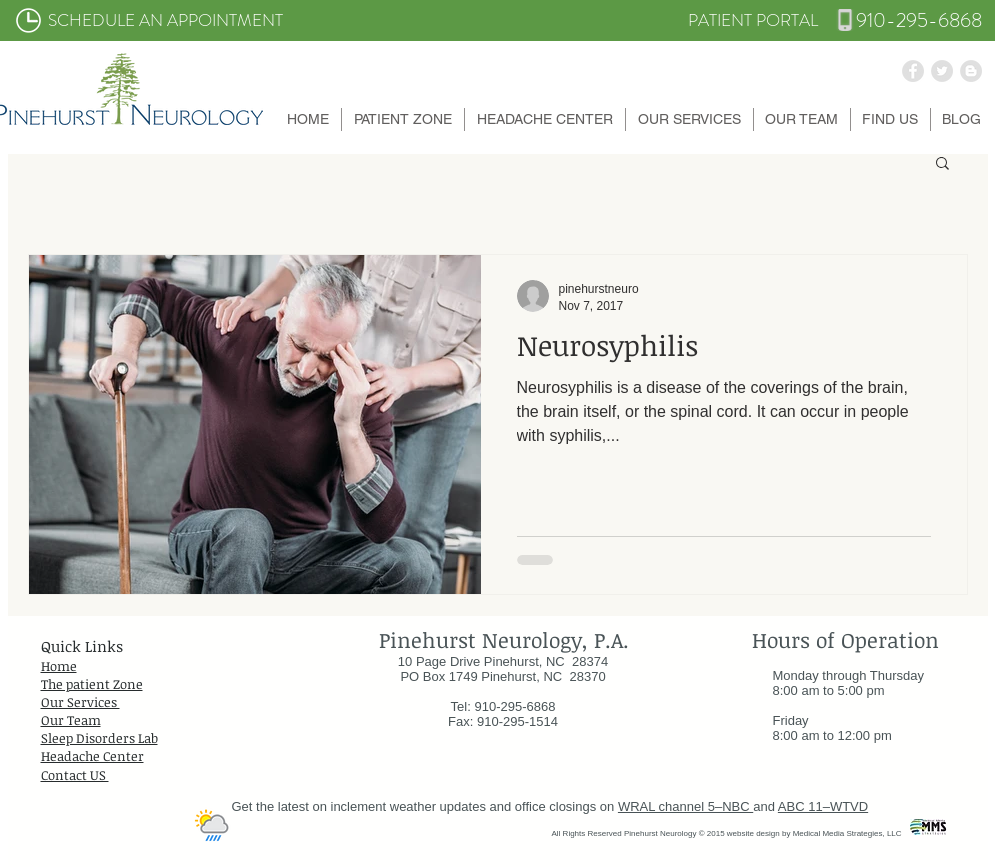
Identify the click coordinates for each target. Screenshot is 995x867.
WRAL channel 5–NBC (685, 806)
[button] (402, 119)
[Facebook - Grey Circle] (913, 71)
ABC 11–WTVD (823, 806)
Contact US (75, 775)
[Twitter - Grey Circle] (942, 71)
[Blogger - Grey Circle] (971, 71)
